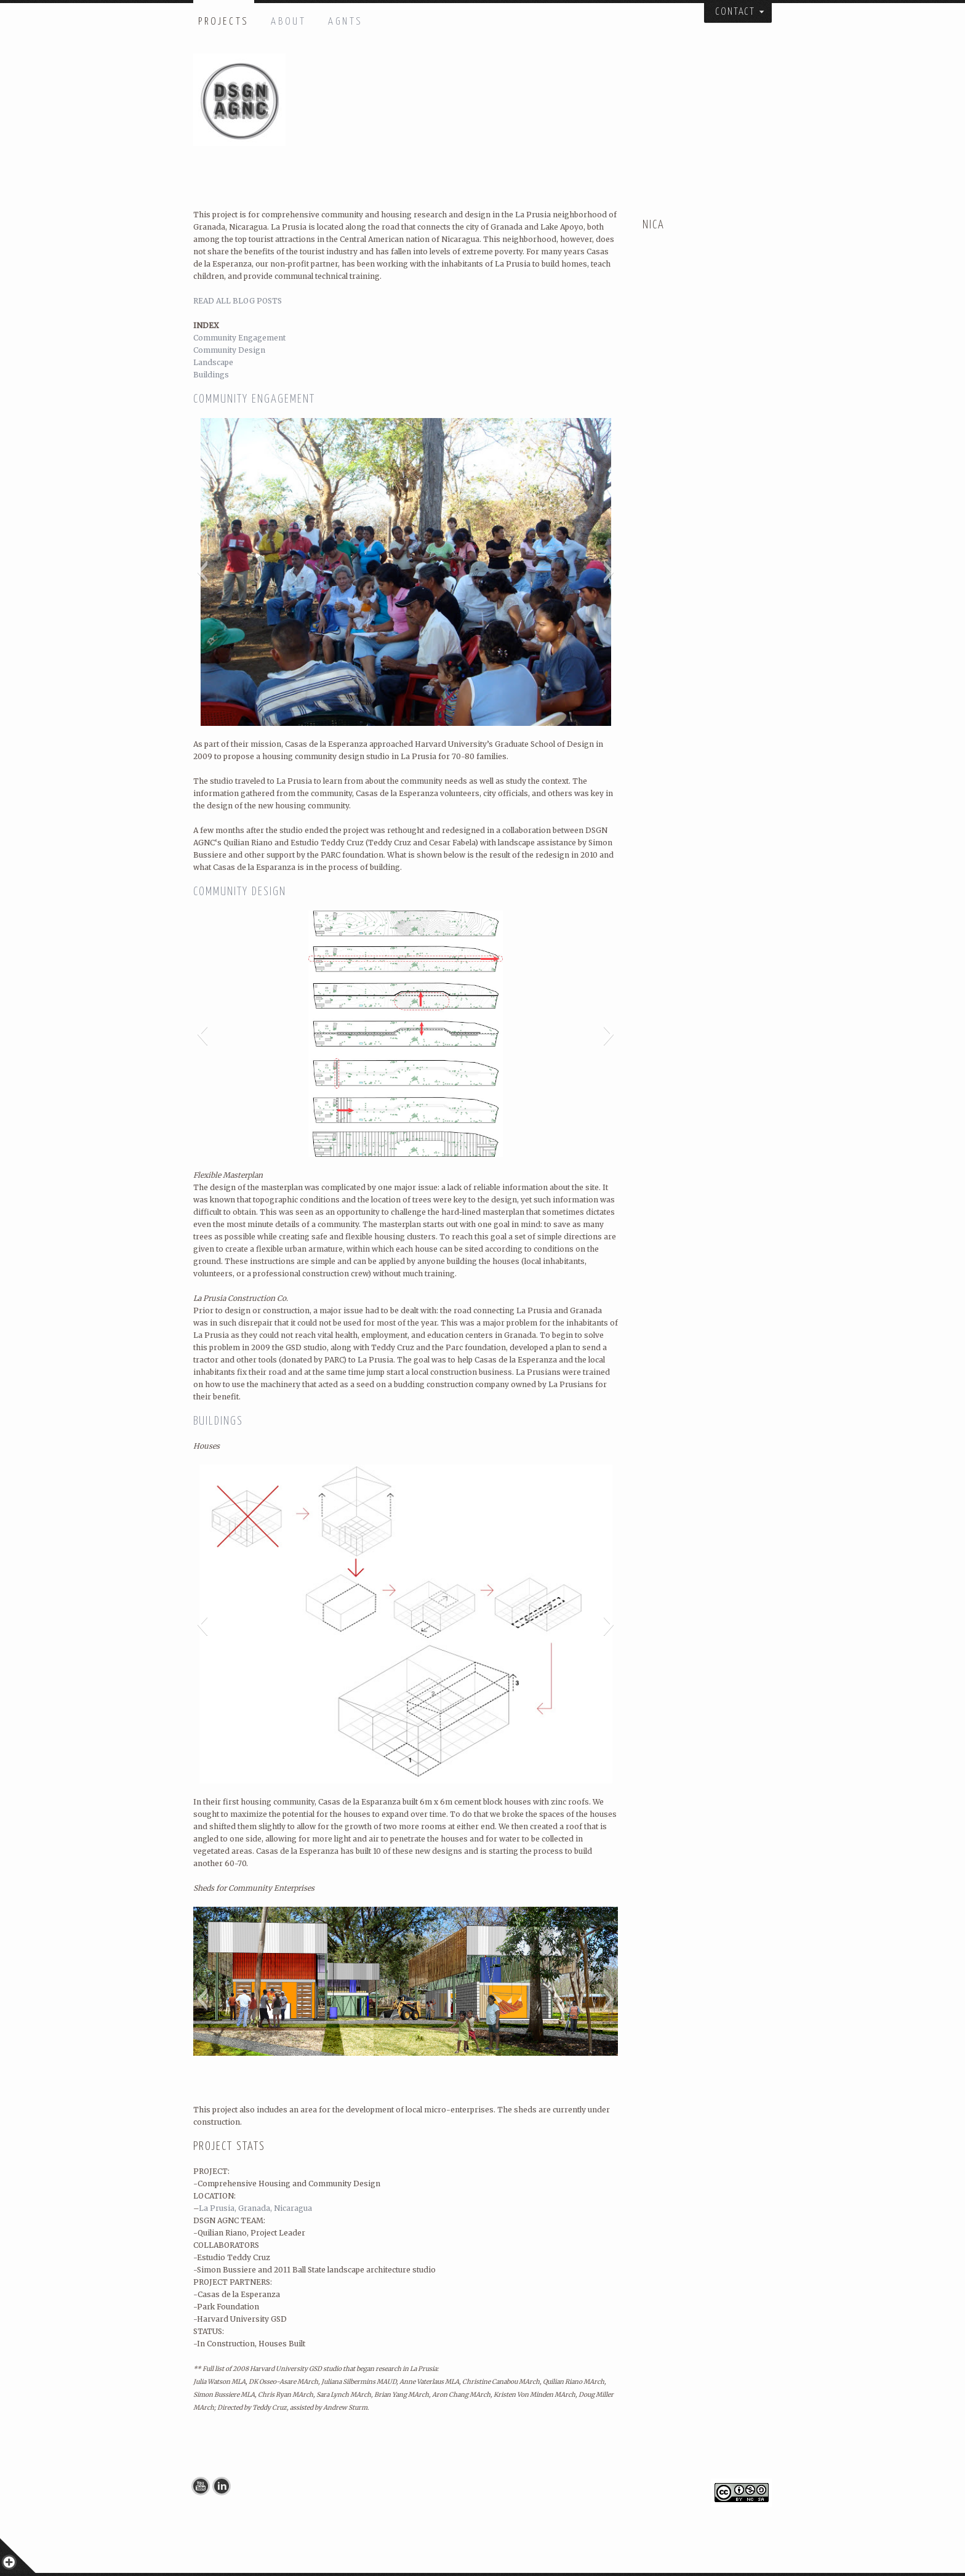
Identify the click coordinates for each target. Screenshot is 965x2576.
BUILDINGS (218, 1421)
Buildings (211, 374)
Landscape (213, 362)
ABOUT (288, 22)
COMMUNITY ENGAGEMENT (254, 399)
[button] (202, 572)
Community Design (229, 350)
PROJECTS (223, 22)
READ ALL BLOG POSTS (237, 300)
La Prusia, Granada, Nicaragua (255, 2208)
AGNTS (345, 22)
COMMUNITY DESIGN (239, 892)
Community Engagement (239, 337)
